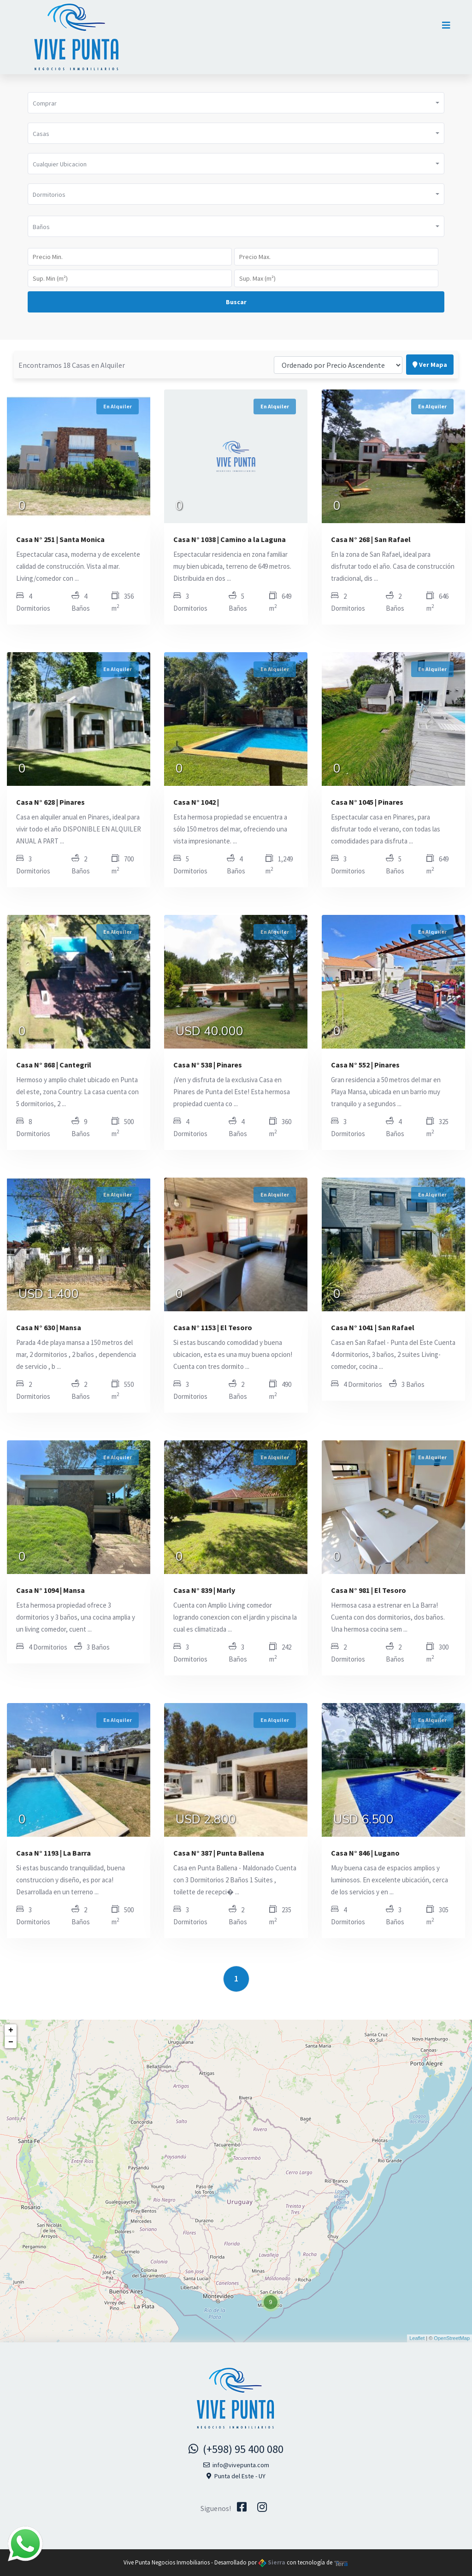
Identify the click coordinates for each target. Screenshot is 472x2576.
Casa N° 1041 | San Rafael (372, 1327)
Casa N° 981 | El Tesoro (368, 1590)
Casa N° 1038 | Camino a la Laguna (229, 539)
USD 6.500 (363, 1820)
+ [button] (10, 2030)
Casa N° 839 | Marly (204, 1590)
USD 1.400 (48, 1295)
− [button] (10, 2042)
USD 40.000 (209, 1032)
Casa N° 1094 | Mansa (50, 1590)
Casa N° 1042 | (196, 802)
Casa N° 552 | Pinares (365, 1064)
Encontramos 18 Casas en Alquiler (71, 344)
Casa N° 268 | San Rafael (371, 539)
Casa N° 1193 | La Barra (53, 1852)
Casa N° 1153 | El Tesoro (212, 1327)
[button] (236, 102)
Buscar (236, 302)
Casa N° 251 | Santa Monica (60, 539)
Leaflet (417, 2338)
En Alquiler (117, 406)
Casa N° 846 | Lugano (365, 1852)
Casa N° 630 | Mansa (48, 1327)
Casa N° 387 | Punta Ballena (218, 1852)
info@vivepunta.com (236, 2465)
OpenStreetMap (452, 2338)
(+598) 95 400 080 (236, 2449)
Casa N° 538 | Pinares (207, 1064)
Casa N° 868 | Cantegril (53, 1064)
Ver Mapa (430, 344)
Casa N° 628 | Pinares (50, 802)
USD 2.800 (206, 1820)
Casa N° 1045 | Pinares (367, 802)
